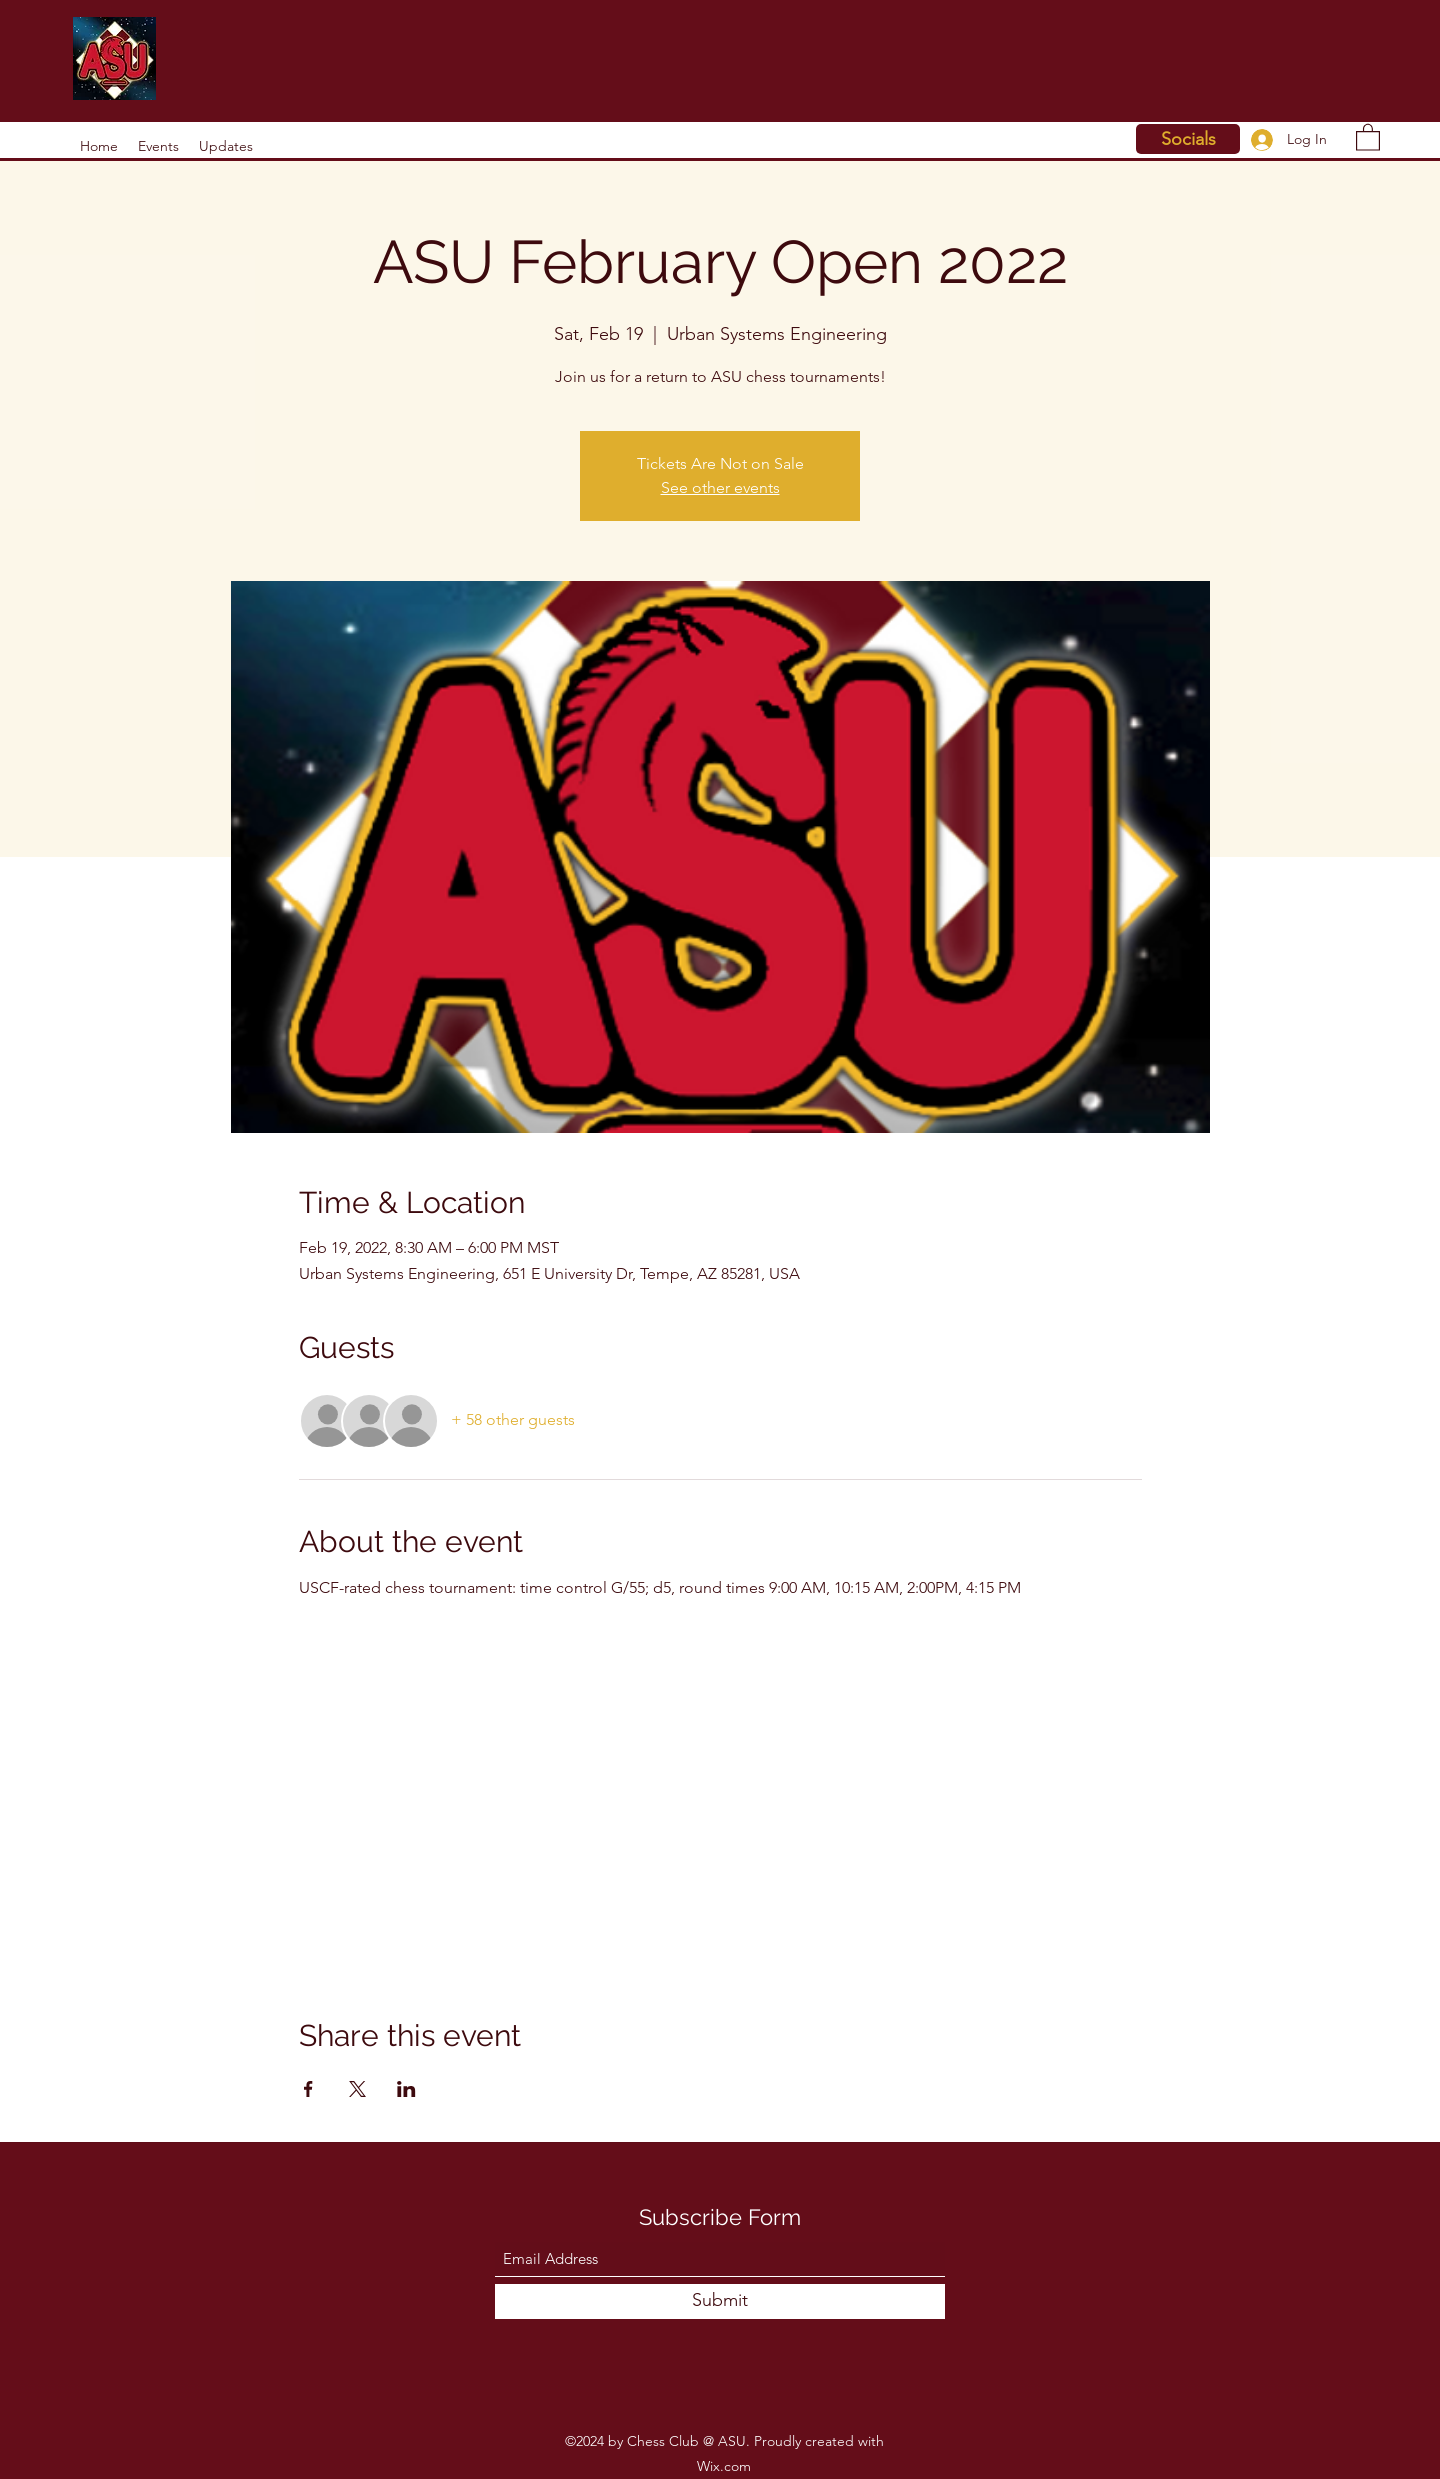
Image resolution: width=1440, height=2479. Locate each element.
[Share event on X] (357, 2089)
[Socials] (1188, 139)
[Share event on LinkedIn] (406, 2089)
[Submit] (720, 2301)
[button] (1368, 136)
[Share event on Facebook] (308, 2089)
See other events (720, 487)
